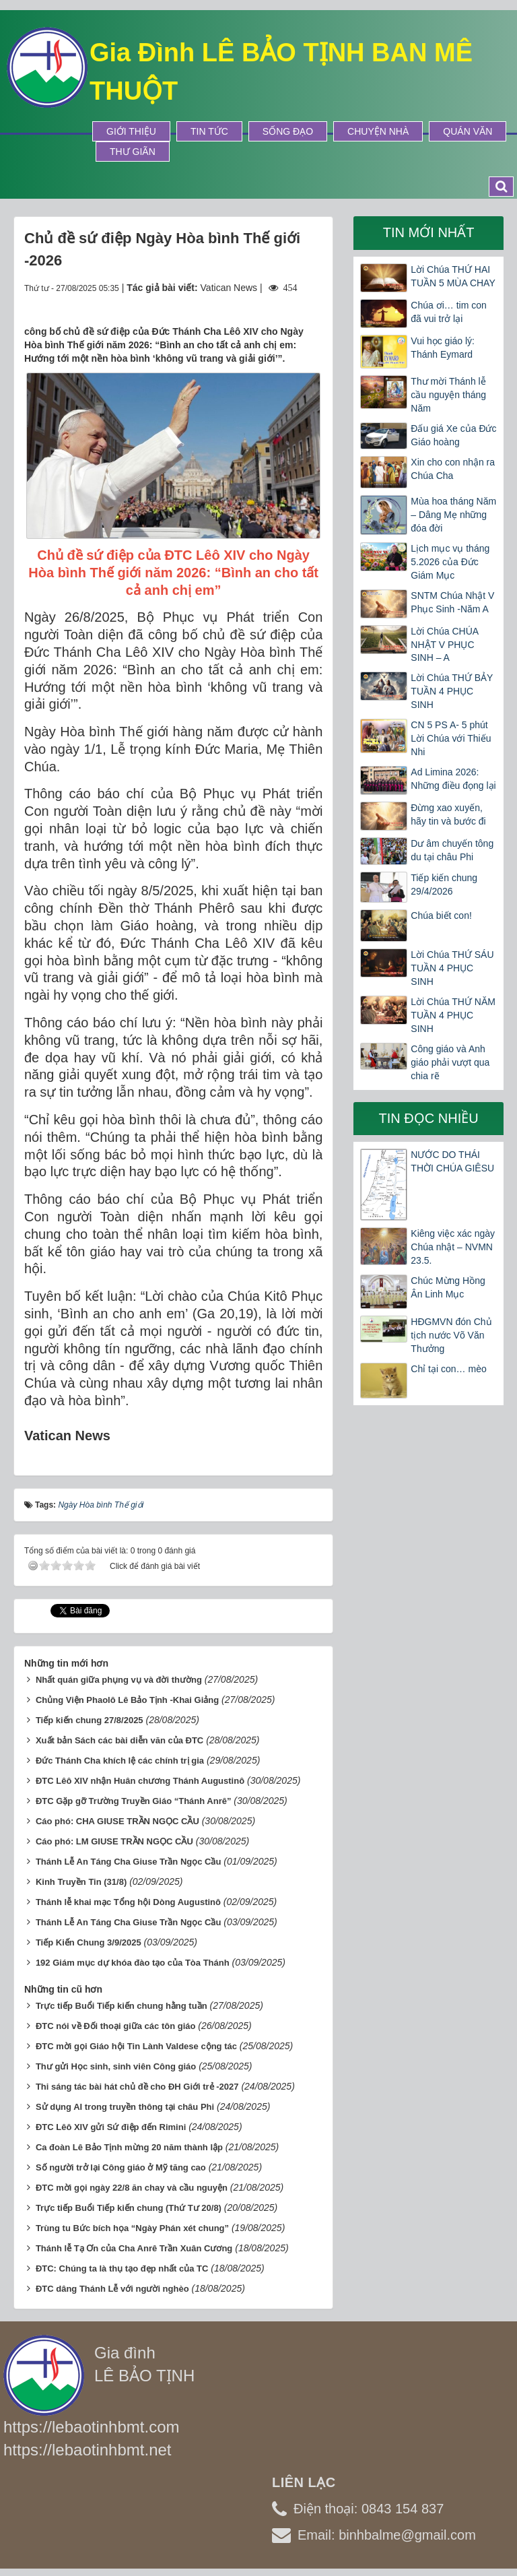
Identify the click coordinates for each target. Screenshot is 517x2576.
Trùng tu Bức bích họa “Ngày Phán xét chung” (132, 2228)
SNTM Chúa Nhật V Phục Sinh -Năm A (452, 602)
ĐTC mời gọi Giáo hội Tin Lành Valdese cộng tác (136, 2046)
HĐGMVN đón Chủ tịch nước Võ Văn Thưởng (451, 1335)
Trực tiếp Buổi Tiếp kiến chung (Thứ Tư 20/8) (128, 2208)
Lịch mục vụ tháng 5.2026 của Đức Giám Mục (450, 562)
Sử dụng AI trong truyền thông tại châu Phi (125, 2107)
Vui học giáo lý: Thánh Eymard (443, 347)
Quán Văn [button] (467, 131)
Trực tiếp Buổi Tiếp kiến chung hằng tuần (121, 2006)
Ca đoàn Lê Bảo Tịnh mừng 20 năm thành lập (129, 2147)
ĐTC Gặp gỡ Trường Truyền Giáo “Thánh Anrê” (134, 1801)
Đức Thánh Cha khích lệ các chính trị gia (120, 1761)
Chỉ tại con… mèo (448, 1368)
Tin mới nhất (429, 232)
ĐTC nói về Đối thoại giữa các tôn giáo (116, 2026)
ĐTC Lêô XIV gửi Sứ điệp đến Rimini (111, 2127)
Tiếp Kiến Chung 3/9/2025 (88, 1942)
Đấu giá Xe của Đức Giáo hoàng (453, 435)
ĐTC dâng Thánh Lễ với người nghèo (112, 2289)
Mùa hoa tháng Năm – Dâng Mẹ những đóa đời (453, 515)
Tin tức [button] (209, 131)
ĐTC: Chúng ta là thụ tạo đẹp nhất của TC (122, 2268)
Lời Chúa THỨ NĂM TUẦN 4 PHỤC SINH (453, 1015)
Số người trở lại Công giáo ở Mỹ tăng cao (121, 2167)
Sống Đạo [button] (288, 131)
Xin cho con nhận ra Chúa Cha (453, 469)
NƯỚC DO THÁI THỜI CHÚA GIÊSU (452, 1161)
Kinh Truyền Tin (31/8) (81, 1882)
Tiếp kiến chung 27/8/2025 (89, 1720)
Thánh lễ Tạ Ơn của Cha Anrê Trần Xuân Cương (134, 2248)
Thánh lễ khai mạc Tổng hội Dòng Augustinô (128, 1902)
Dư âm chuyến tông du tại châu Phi (452, 850)
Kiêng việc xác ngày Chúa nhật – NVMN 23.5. (453, 1247)
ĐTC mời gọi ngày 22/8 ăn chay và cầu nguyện (132, 2188)
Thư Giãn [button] (133, 151)
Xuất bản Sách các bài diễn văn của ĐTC (119, 1740)
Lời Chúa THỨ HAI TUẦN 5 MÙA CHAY (453, 276)
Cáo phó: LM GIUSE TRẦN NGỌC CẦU (114, 1841)
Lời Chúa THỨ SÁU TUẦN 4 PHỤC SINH (452, 968)
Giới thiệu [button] (131, 131)
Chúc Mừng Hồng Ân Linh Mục (448, 1287)
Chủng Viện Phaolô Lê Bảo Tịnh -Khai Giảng (127, 1700)
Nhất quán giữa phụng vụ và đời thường (119, 1680)
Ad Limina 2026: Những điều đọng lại (453, 779)
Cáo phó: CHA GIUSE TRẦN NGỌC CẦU (117, 1821)
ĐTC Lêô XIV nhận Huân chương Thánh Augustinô (140, 1781)
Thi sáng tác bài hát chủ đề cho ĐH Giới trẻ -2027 (137, 2087)
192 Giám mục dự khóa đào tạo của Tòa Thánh (133, 1963)
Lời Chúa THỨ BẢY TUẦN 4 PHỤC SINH (452, 691)
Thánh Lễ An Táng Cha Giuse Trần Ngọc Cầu (128, 1862)
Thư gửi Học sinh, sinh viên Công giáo (116, 2066)
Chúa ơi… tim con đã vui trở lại (448, 312)
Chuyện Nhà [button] (378, 131)
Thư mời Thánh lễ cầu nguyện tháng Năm (448, 395)
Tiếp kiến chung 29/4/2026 (444, 884)
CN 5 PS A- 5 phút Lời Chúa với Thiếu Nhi (451, 738)
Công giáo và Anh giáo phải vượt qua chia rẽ (450, 1062)
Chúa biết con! (441, 915)
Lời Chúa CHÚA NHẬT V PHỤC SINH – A (444, 645)
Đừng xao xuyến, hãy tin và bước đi (448, 814)
